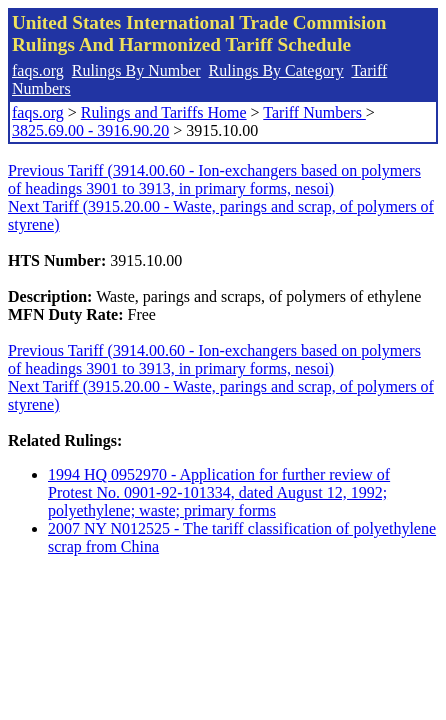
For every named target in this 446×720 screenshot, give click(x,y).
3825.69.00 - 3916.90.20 (90, 130)
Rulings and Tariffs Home (164, 112)
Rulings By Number (136, 70)
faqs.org (38, 70)
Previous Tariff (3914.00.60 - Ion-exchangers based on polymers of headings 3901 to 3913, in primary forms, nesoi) (214, 179)
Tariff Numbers (314, 112)
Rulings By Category (276, 70)
